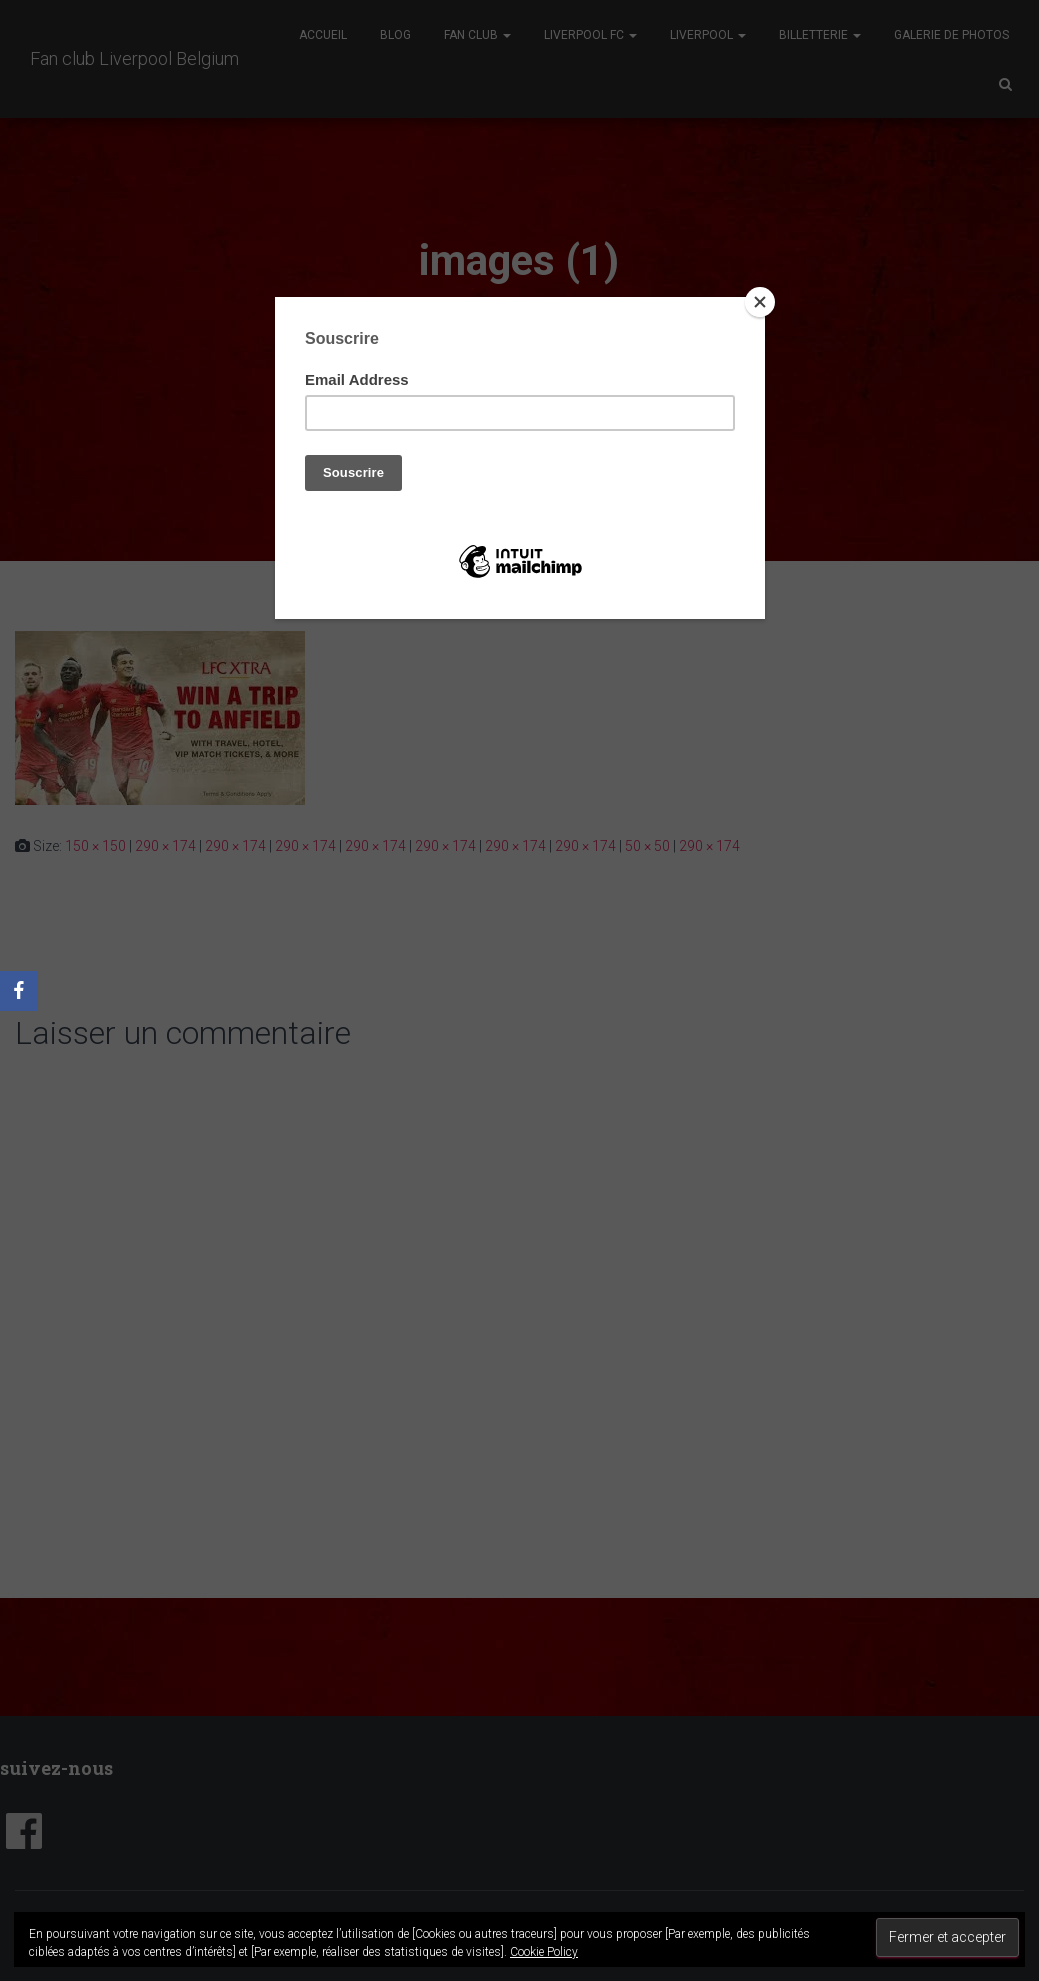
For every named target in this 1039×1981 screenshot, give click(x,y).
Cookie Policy (544, 1952)
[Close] (760, 302)
